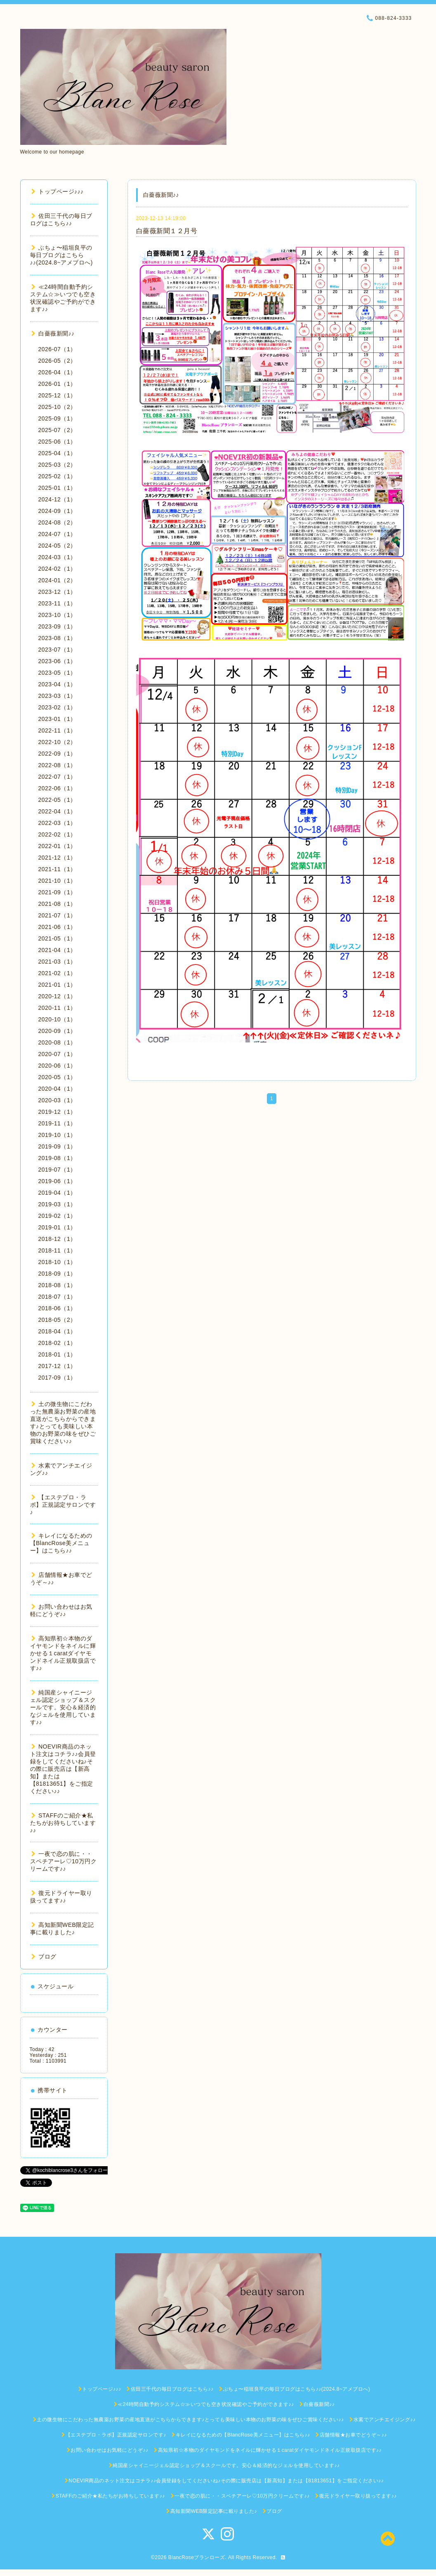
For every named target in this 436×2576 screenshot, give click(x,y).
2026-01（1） (57, 383)
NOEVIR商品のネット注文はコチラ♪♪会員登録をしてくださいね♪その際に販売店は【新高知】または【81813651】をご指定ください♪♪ (63, 1768)
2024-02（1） (57, 568)
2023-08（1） (57, 638)
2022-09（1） (57, 753)
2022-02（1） (57, 834)
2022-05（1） (57, 799)
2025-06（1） (57, 441)
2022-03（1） (57, 823)
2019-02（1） (57, 1215)
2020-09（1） (57, 1031)
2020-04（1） (57, 1088)
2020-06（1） (57, 1065)
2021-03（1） (57, 961)
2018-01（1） (57, 1354)
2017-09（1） (57, 1377)
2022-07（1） (57, 776)
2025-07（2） (57, 430)
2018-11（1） (57, 1250)
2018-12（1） (57, 1239)
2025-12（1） (57, 395)
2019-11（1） (57, 1123)
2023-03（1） (57, 695)
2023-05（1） (57, 672)
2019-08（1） (57, 1158)
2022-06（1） (57, 788)
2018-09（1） (57, 1273)
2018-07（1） (57, 1296)
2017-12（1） (57, 1366)
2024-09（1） (57, 511)
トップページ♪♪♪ (57, 191)
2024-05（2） (57, 545)
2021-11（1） (57, 869)
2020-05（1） (57, 1077)
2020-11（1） (57, 1007)
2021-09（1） (57, 892)
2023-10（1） (57, 615)
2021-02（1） (57, 973)
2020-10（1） (57, 1019)
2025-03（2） (57, 464)
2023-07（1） (57, 649)
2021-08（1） (57, 903)
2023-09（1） (57, 626)
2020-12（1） (57, 996)
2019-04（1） (57, 1192)
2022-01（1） (57, 846)
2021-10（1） (57, 880)
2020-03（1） (57, 1100)
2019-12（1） (57, 1111)
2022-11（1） (57, 730)
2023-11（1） (57, 603)
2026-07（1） (57, 349)
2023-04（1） (57, 684)
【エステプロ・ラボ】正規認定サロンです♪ (63, 1504)
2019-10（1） (57, 1135)
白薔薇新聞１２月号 (167, 230)
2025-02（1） (57, 476)
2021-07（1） (57, 915)
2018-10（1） (57, 1262)
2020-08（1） (57, 1042)
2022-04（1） (57, 811)
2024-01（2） (57, 580)
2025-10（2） (57, 407)
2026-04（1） (57, 372)
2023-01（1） (57, 719)
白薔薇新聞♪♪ (53, 333)
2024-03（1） (57, 557)
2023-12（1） (57, 591)
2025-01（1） (57, 487)
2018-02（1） (57, 1343)
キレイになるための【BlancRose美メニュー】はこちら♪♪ (61, 1543)
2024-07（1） (57, 534)
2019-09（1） (57, 1146)
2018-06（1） (57, 1308)
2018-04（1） (57, 1331)
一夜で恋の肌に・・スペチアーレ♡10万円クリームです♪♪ (63, 1861)
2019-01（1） (57, 1227)
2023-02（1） (57, 707)
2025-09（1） (57, 418)
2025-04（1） (57, 453)
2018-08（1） (57, 1285)
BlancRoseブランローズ (196, 2557)
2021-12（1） (57, 857)
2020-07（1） (57, 1054)
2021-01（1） (57, 984)
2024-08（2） (57, 522)
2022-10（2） (57, 742)
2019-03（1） (57, 1204)
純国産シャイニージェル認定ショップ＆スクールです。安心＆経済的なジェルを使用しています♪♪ (63, 1707)
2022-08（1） (57, 765)
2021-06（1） (57, 927)
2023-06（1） (57, 661)
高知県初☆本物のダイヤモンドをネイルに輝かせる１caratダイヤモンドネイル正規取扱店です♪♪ (63, 1653)
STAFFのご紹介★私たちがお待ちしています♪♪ (63, 1823)
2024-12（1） (57, 499)
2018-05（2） (57, 1319)
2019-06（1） (57, 1181)
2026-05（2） (57, 360)
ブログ (44, 1956)
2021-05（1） (57, 938)
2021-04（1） (57, 950)
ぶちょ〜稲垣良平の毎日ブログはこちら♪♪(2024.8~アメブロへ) (61, 255)
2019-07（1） (57, 1169)
